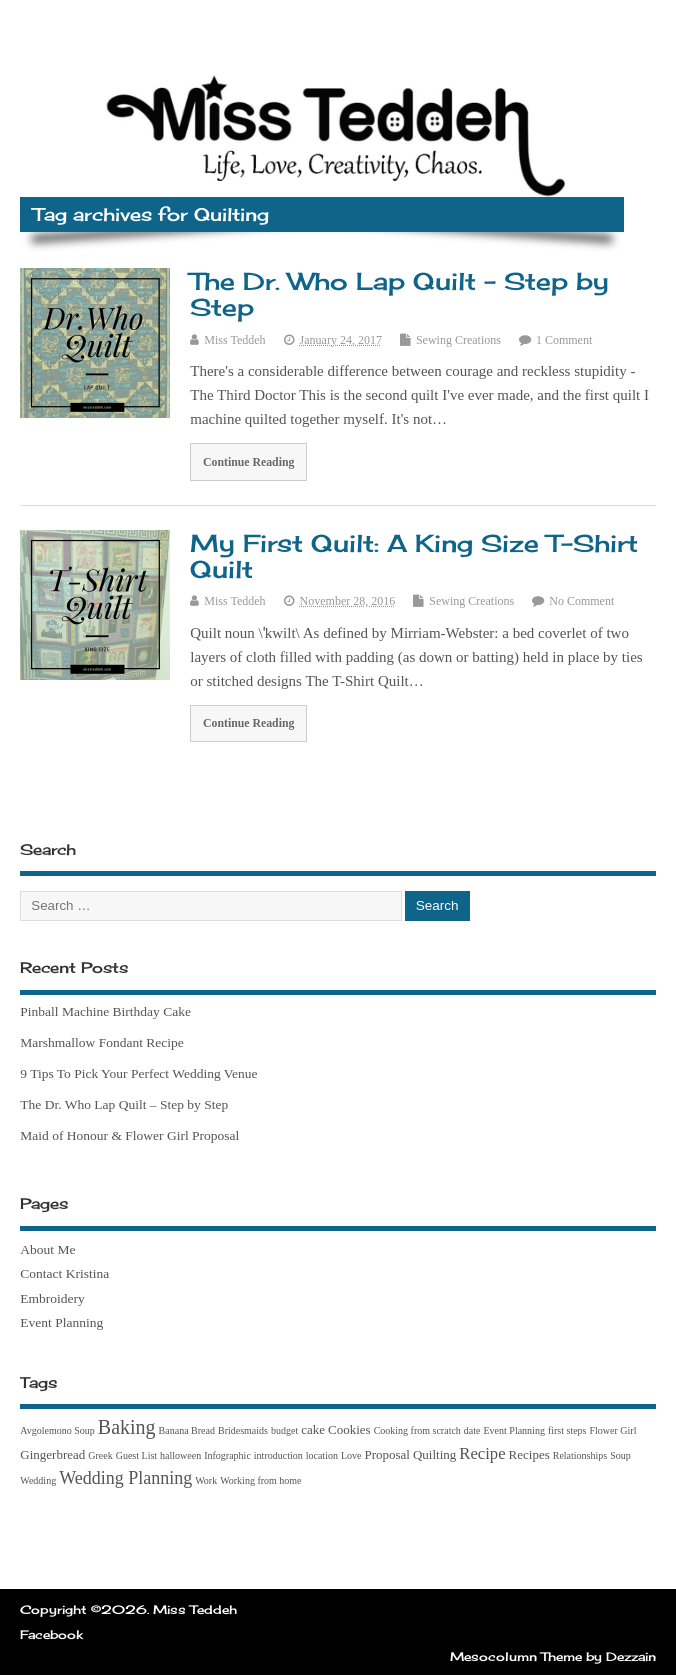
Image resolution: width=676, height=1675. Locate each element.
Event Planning (61, 1322)
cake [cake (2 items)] (313, 1429)
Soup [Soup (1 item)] (620, 1455)
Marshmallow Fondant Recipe (101, 1042)
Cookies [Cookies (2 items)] (349, 1429)
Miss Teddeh (234, 340)
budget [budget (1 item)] (284, 1430)
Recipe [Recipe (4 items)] (482, 1453)
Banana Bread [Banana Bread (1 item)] (187, 1430)
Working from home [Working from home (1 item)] (260, 1480)
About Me (47, 1249)
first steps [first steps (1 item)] (567, 1430)
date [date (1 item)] (472, 1430)
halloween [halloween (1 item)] (180, 1455)
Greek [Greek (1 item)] (100, 1455)
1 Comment (564, 340)
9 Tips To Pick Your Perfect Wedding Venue (138, 1073)
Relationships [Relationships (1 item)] (580, 1455)
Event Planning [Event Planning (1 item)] (514, 1430)
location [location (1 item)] (322, 1455)
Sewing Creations (458, 340)
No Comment (581, 601)
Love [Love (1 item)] (351, 1455)
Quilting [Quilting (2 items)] (434, 1454)
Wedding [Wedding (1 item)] (38, 1480)
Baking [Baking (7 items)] (127, 1427)
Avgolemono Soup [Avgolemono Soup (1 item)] (57, 1430)
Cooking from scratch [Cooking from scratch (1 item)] (417, 1430)
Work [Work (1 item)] (206, 1480)
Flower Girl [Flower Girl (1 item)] (613, 1430)
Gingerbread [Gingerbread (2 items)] (52, 1454)
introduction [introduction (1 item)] (278, 1455)
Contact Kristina (64, 1273)
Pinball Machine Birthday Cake (105, 1011)
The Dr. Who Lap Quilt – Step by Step (399, 294)
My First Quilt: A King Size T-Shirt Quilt (414, 556)
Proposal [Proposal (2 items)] (387, 1454)
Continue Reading (248, 462)
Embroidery (52, 1298)
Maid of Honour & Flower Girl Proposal (129, 1135)
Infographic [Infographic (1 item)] (227, 1455)
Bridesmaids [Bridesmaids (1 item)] (243, 1430)
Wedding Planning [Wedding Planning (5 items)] (125, 1478)
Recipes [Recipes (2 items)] (529, 1454)
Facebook (51, 1634)
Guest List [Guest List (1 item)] (136, 1455)
